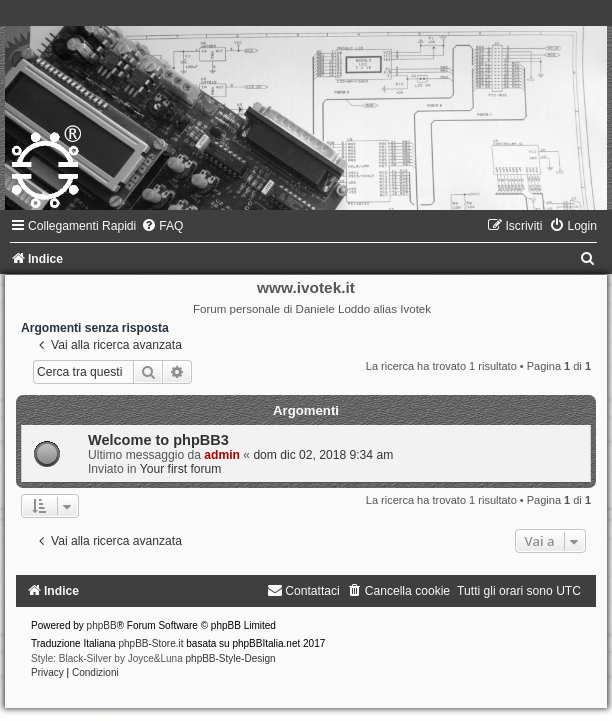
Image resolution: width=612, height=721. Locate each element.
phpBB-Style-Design (231, 658)
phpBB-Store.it (150, 643)
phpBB (102, 625)
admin (222, 455)
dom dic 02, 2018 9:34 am (323, 455)
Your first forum (181, 469)
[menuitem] (162, 226)
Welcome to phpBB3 (158, 440)
